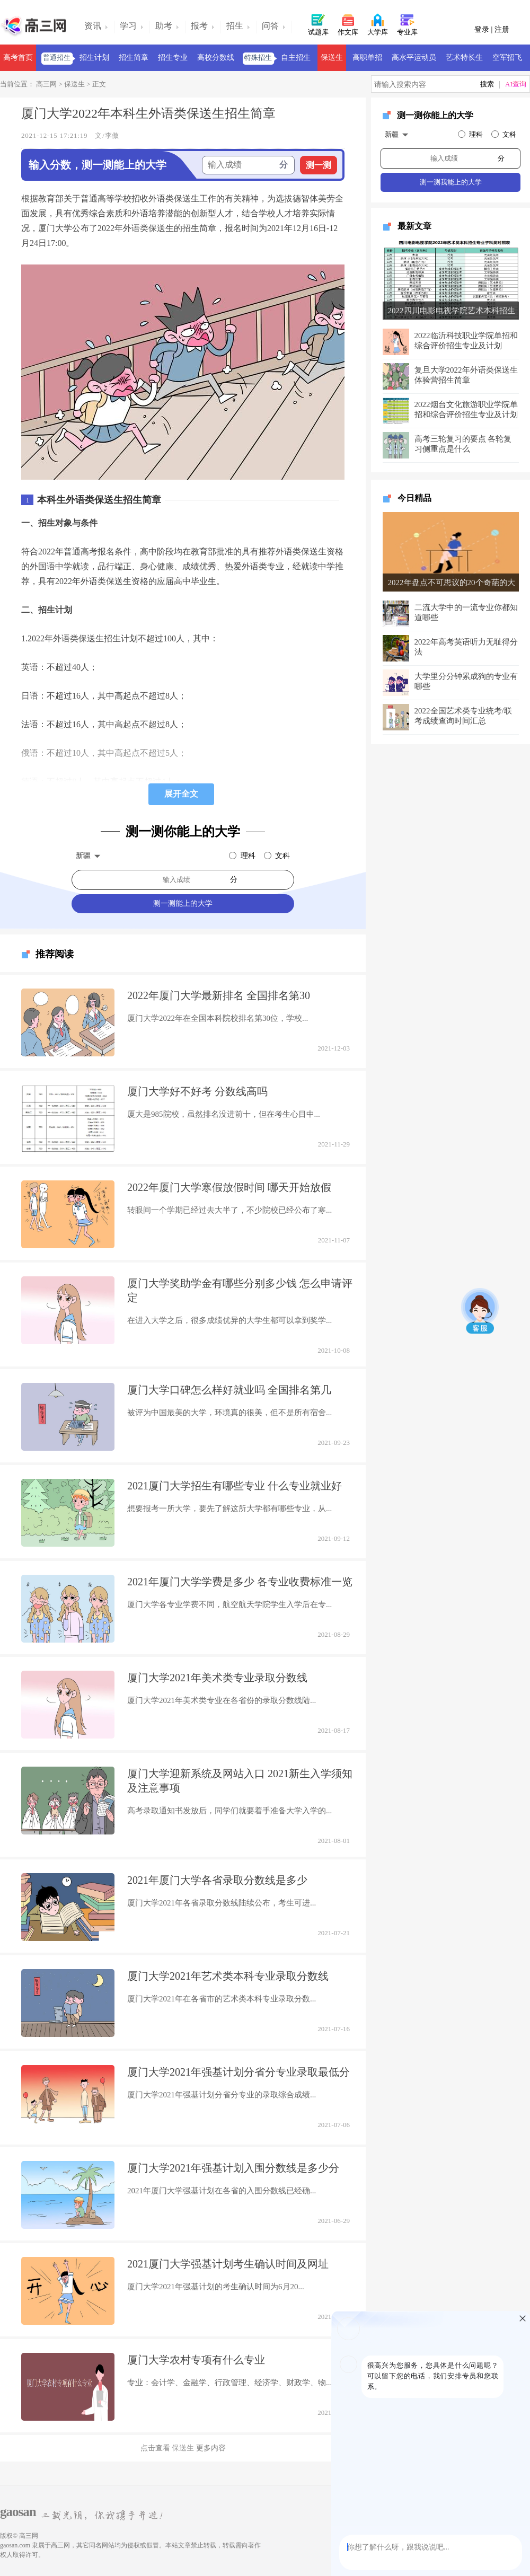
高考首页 (18, 57)
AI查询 (515, 84)
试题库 (318, 24)
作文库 (348, 24)
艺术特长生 (464, 57)
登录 (482, 29)
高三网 (45, 84)
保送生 (332, 57)
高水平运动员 (414, 57)
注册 (501, 29)
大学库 (377, 24)
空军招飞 (507, 57)
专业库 (407, 24)
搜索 (487, 84)
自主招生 (296, 57)
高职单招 (367, 57)
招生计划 (94, 57)
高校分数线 (215, 57)
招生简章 (133, 57)
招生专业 (173, 57)
